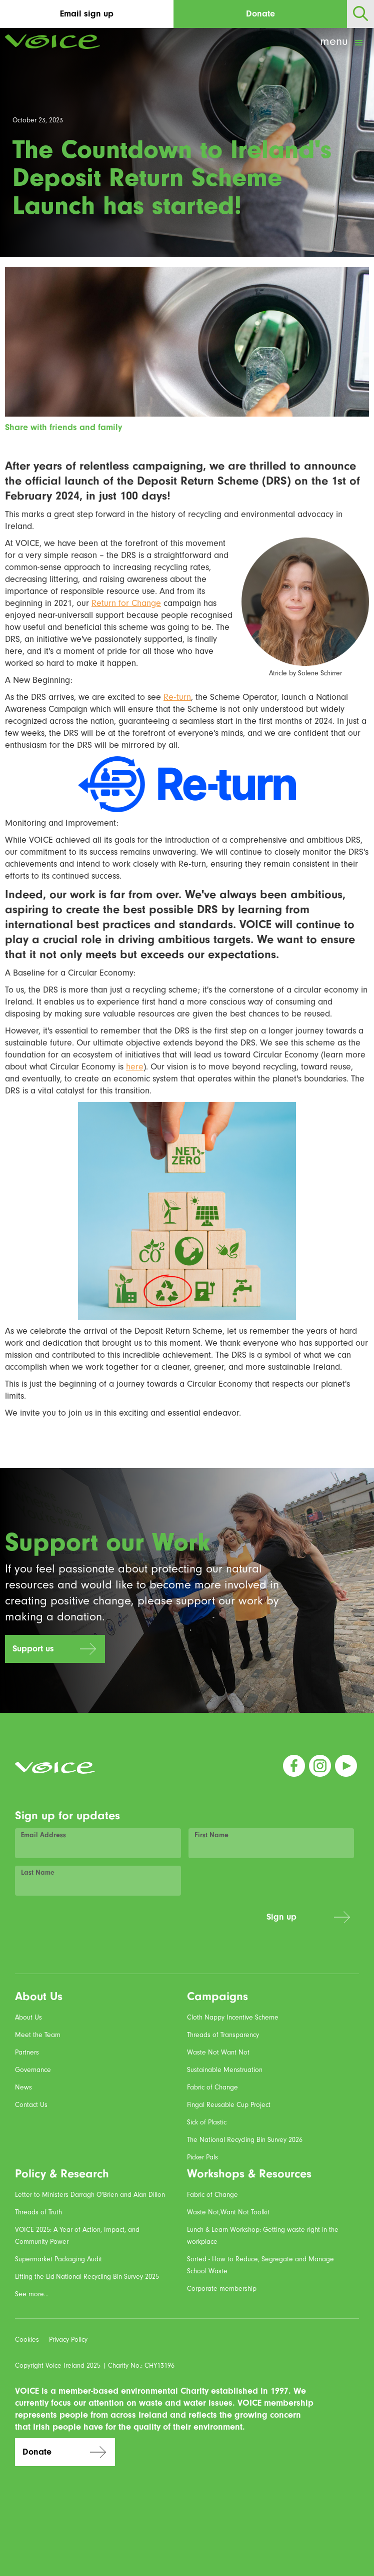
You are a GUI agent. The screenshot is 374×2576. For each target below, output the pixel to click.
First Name (211, 1835)
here (135, 1066)
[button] (342, 43)
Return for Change (126, 603)
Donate (260, 13)
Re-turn (177, 697)
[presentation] (183, 1922)
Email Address (43, 1835)
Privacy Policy (68, 2340)
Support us (33, 1648)
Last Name (37, 1873)
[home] (50, 41)
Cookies (27, 2340)
